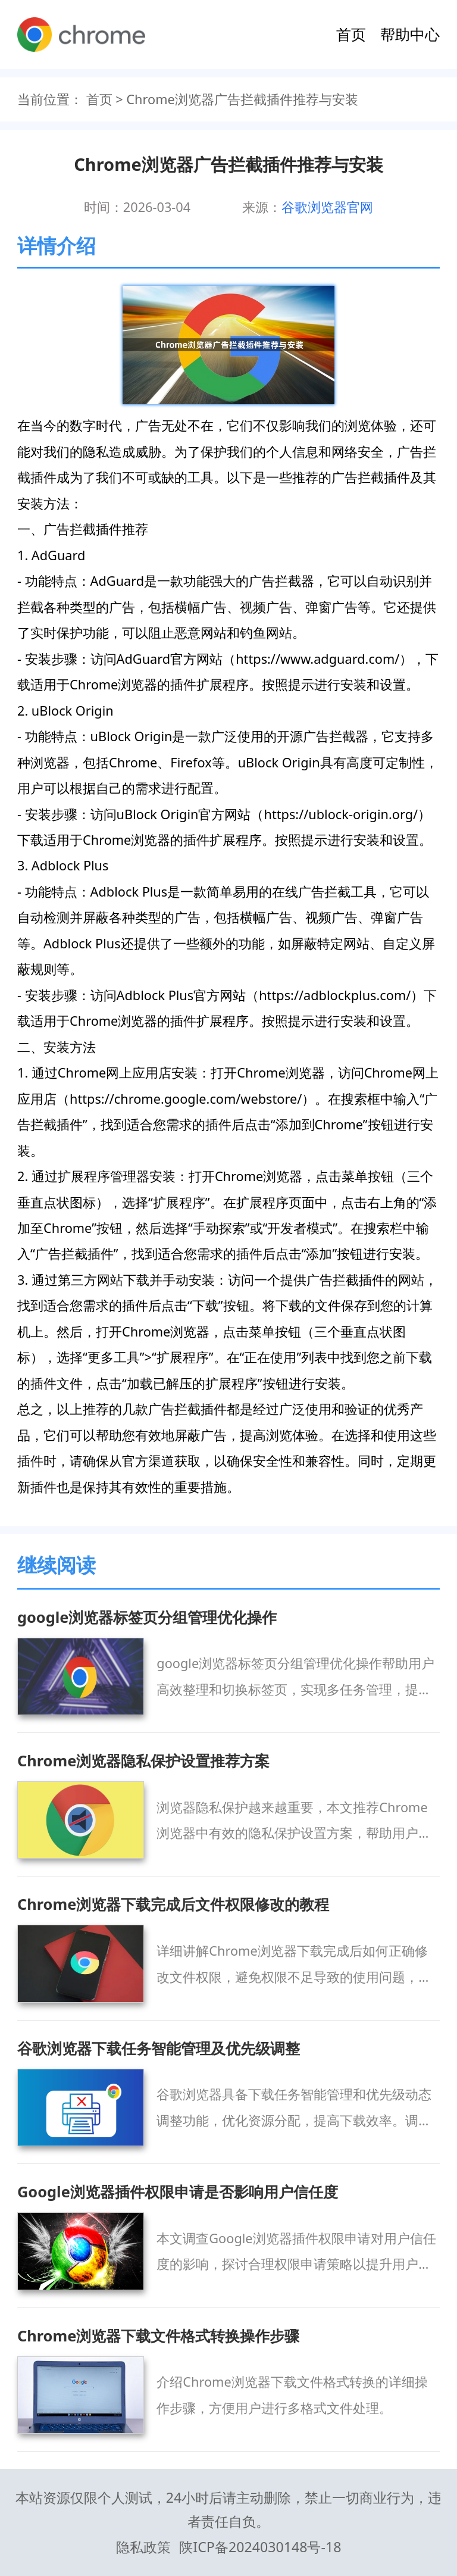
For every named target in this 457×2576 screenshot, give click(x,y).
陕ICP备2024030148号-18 (260, 2546)
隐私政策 (143, 2546)
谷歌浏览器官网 (327, 207)
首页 (351, 34)
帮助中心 (410, 34)
